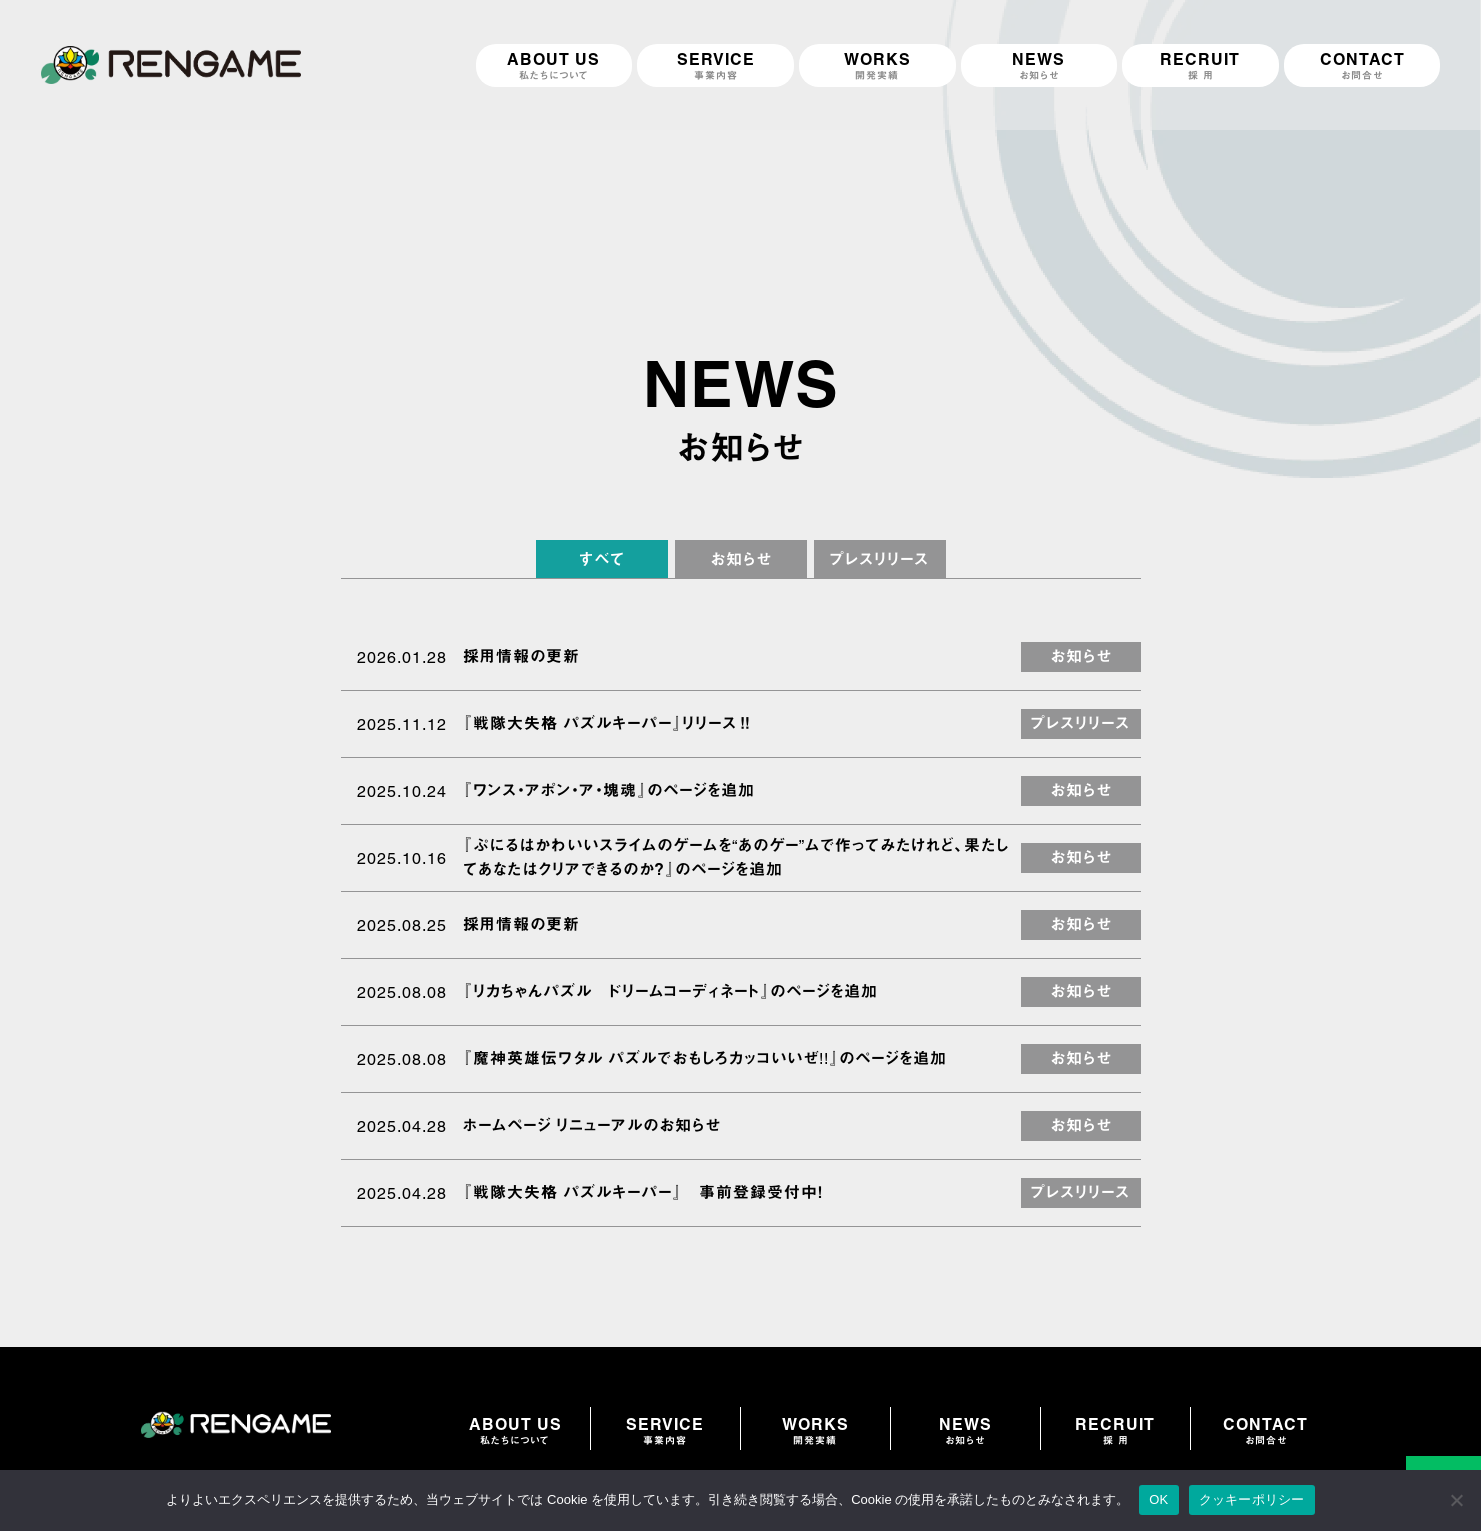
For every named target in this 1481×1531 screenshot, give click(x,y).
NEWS (965, 1430)
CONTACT (1266, 1430)
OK (1158, 1499)
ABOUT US (515, 1430)
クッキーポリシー (1252, 1499)
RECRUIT (1115, 1430)
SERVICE (665, 1430)
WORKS (815, 1430)
